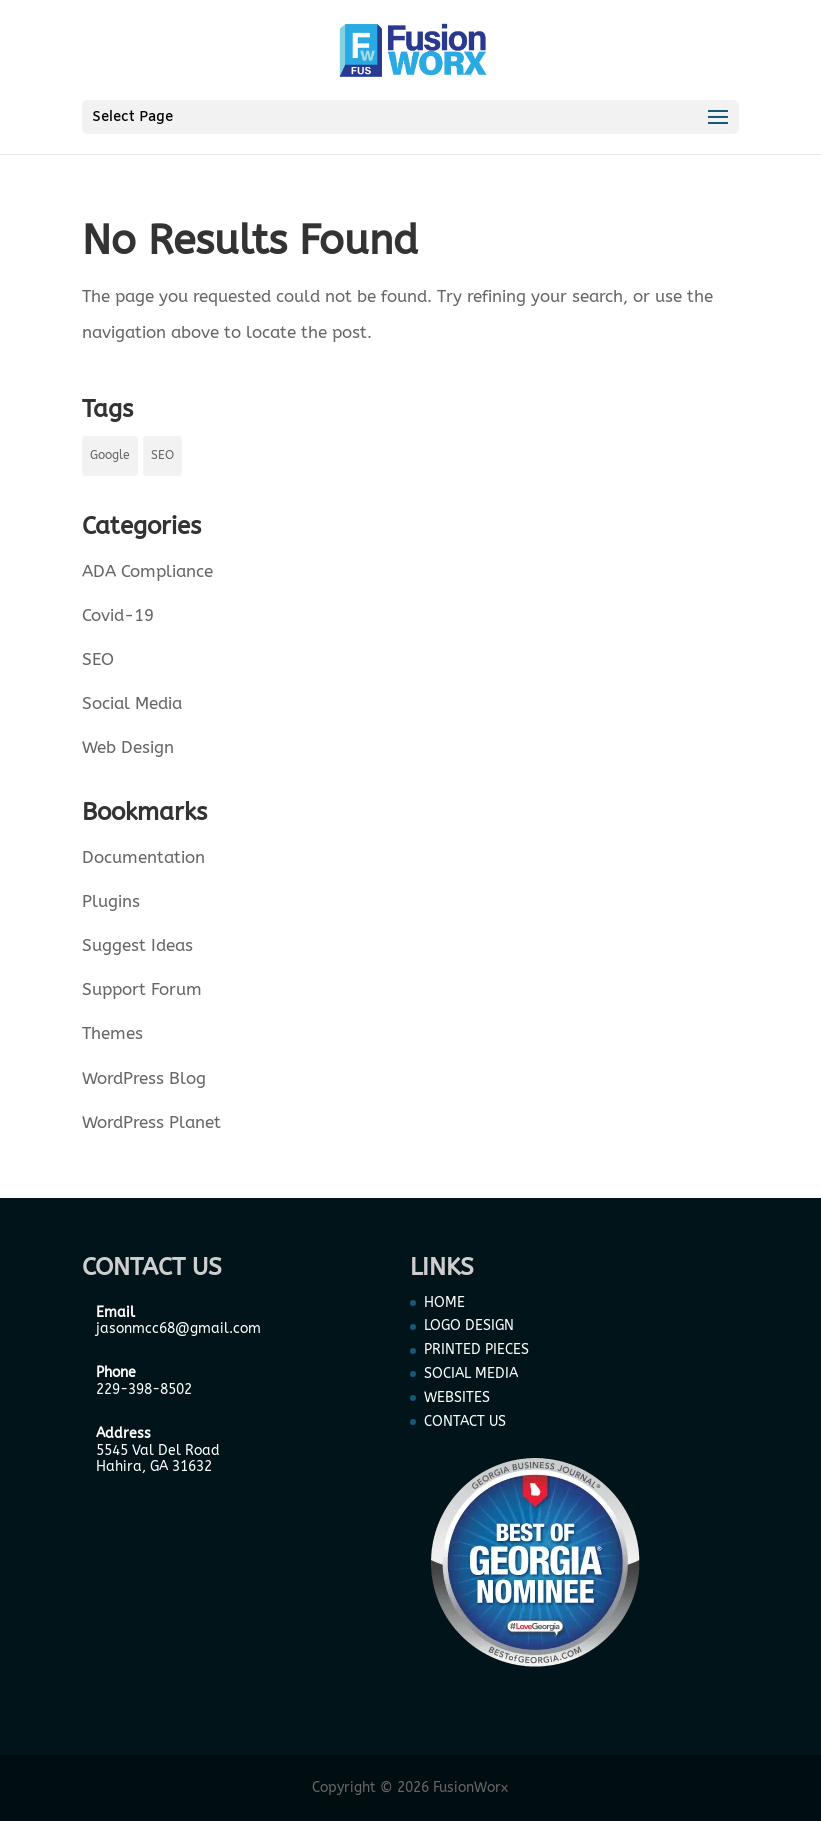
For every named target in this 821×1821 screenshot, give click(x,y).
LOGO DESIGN (469, 1325)
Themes (112, 1033)
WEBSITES (457, 1397)
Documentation (143, 857)
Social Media (132, 703)
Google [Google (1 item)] (110, 455)
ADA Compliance (147, 571)
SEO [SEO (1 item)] (162, 455)
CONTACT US (465, 1421)
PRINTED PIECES (476, 1349)
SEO (98, 659)
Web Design (128, 747)
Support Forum (142, 989)
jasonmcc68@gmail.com (178, 1328)
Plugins (111, 901)
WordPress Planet (151, 1122)
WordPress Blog (144, 1078)
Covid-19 (118, 615)
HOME (444, 1302)
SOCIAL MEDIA (471, 1373)
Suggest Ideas (137, 945)
